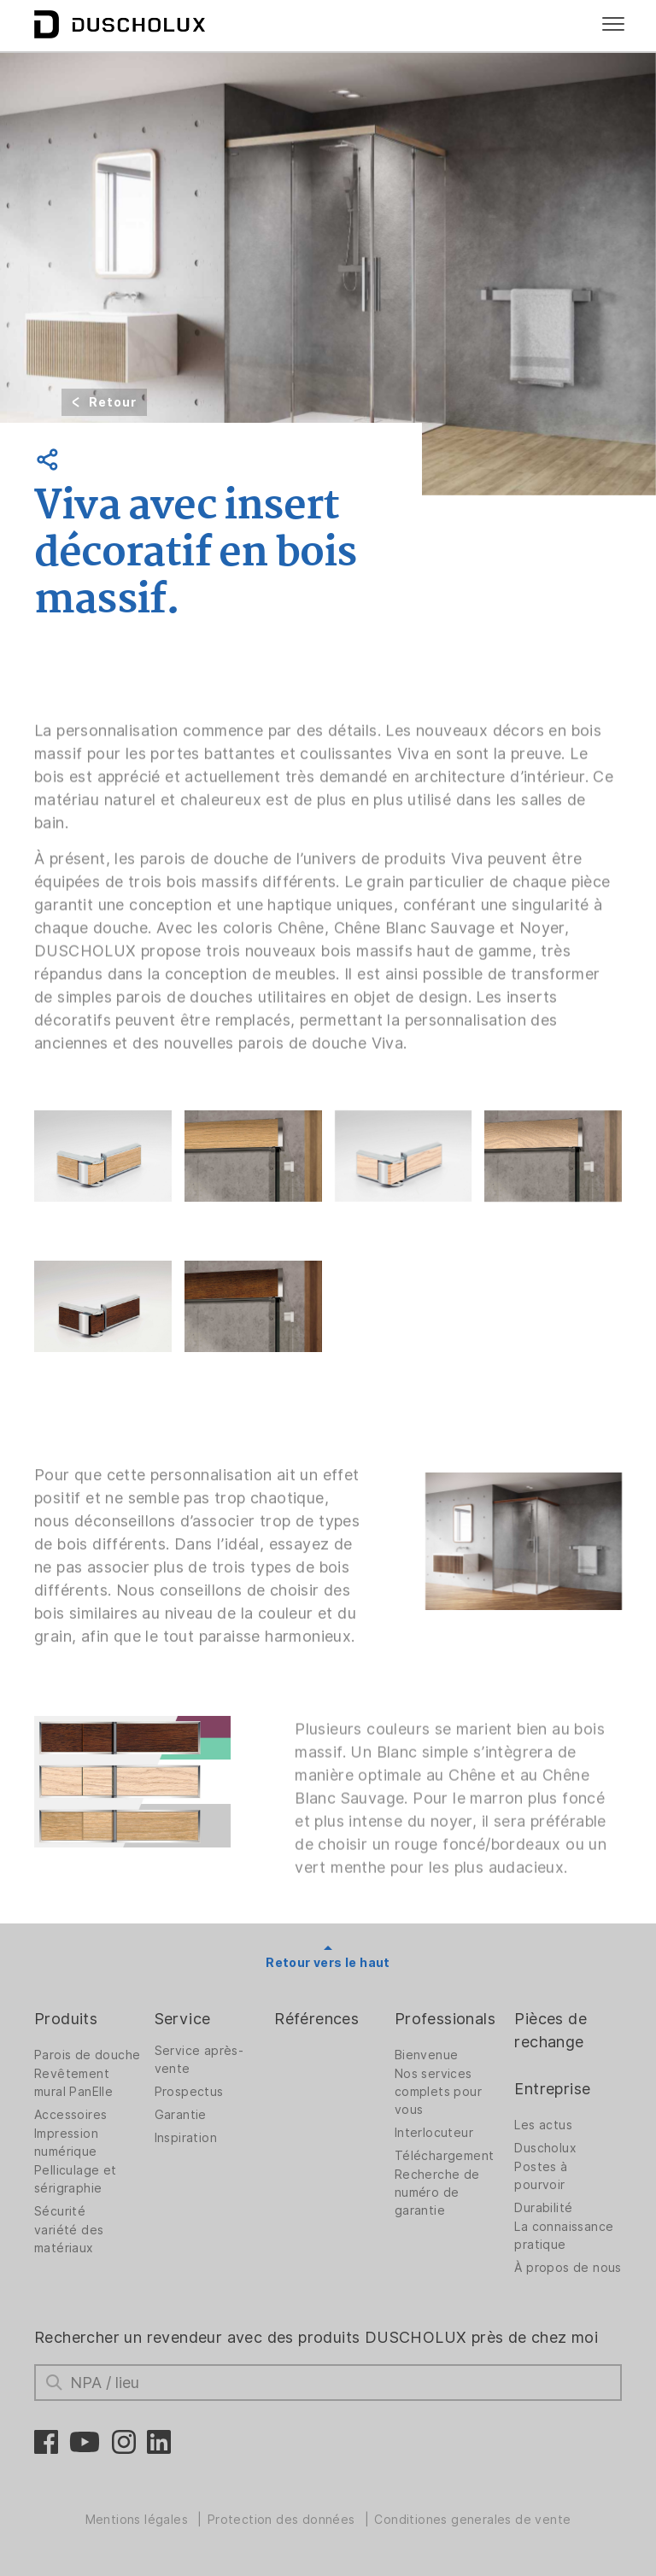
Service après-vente (199, 2059)
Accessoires (70, 2115)
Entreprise (552, 2089)
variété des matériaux (68, 2239)
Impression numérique (66, 2142)
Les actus (543, 2125)
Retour (113, 402)
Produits (65, 2019)
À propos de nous (567, 2267)
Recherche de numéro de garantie (437, 2192)
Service (183, 2019)
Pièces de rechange (550, 2030)
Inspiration (186, 2138)
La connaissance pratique (563, 2235)
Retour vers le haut (328, 1963)
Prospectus (189, 2092)
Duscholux (545, 2148)
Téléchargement (445, 2156)
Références (316, 2019)
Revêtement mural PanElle (73, 2083)
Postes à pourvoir (540, 2176)
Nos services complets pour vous (438, 2091)
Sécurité (59, 2211)
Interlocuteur (434, 2133)
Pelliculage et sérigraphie (75, 2179)
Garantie (181, 2115)
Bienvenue (427, 2055)
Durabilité (543, 2208)
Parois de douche (87, 2055)
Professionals (445, 2019)
